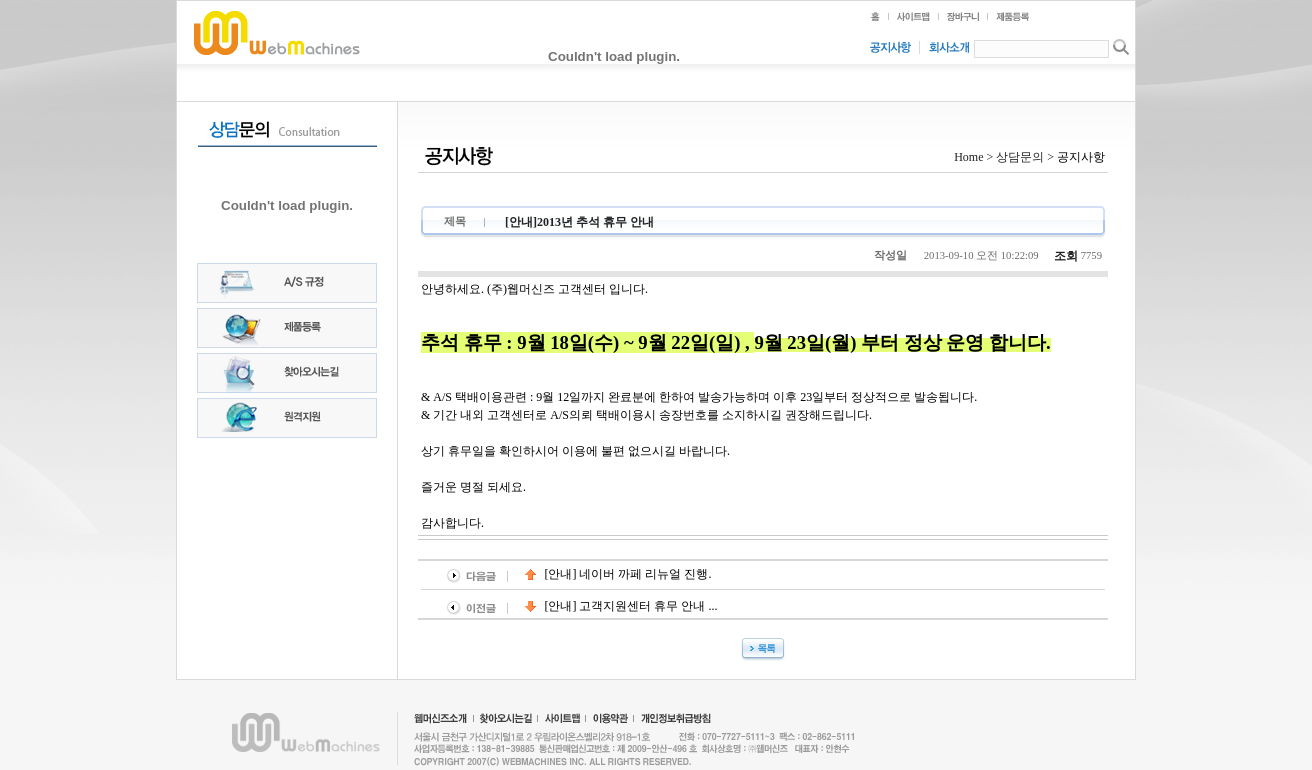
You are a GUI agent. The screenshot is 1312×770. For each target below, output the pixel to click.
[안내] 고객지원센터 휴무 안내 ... (621, 606)
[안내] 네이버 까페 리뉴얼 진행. (618, 574)
